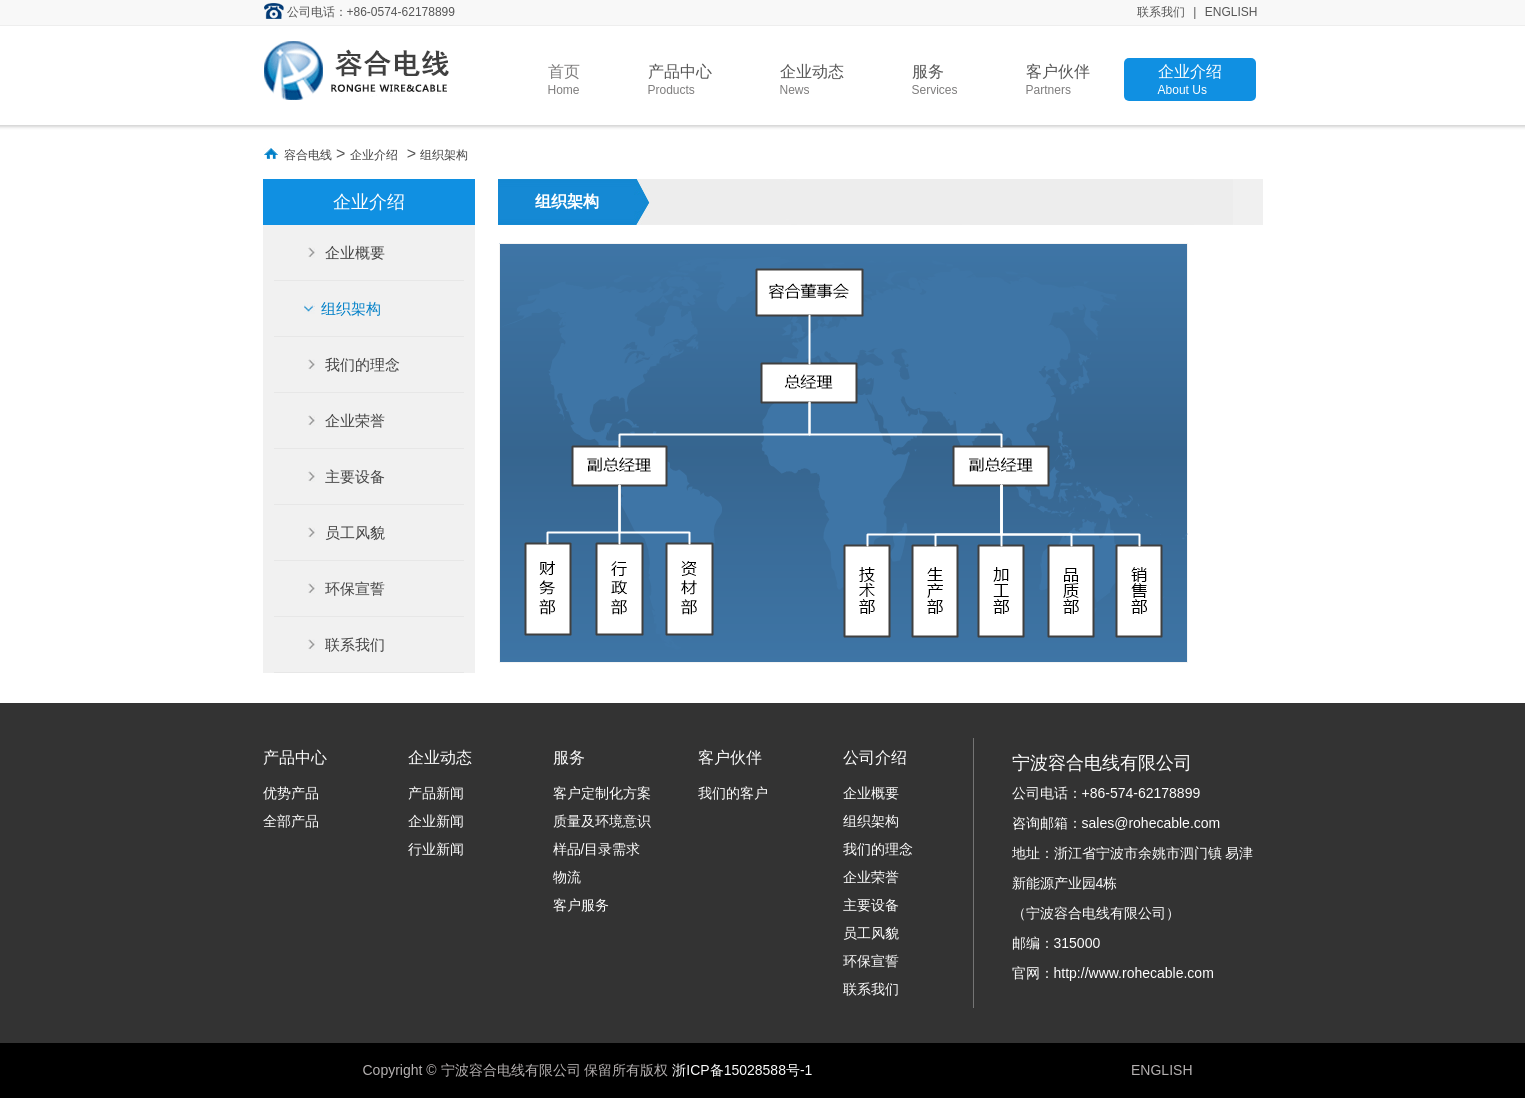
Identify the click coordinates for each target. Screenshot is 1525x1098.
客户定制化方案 (602, 793)
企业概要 (353, 252)
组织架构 (444, 155)
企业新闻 (436, 821)
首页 (564, 80)
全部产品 (291, 821)
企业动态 (812, 80)
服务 (935, 80)
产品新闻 (436, 793)
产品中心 (680, 80)
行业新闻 (436, 849)
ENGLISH (1231, 12)
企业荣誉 (353, 420)
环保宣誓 (353, 588)
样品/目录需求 (597, 849)
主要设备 (353, 476)
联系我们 (1161, 12)
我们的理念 (360, 364)
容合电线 (308, 155)
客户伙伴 (1058, 80)
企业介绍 (1190, 80)
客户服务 (581, 905)
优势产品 (291, 793)
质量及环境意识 (602, 821)
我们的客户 (733, 793)
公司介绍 (875, 757)
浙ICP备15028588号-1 (742, 1070)
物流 (567, 877)
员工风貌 (353, 532)
